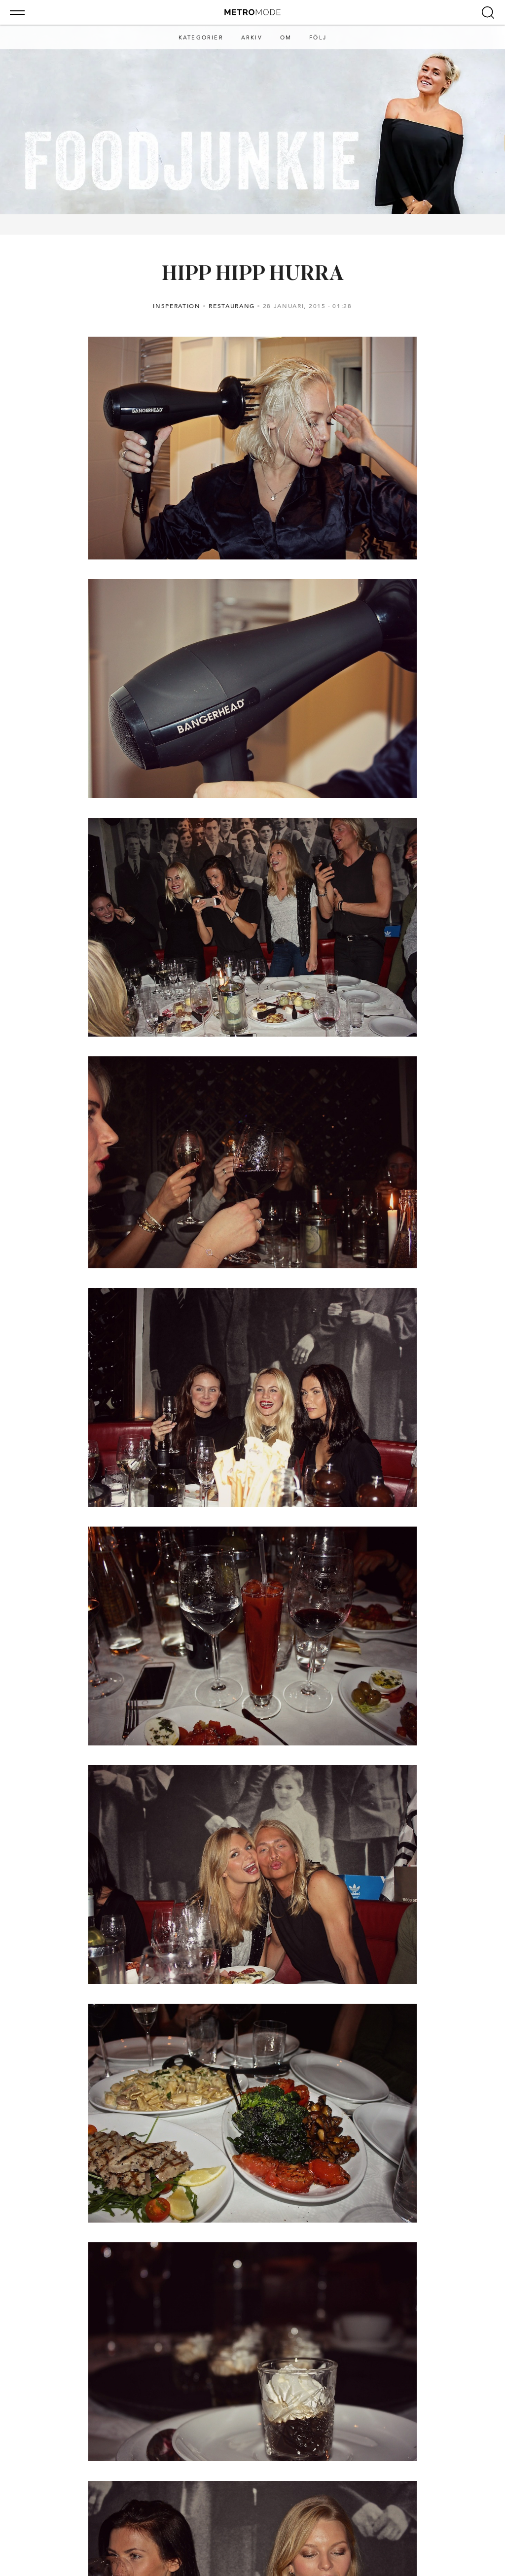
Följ (317, 37)
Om (285, 37)
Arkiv (251, 37)
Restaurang (232, 306)
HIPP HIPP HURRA (253, 274)
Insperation (176, 306)
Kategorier (201, 37)
